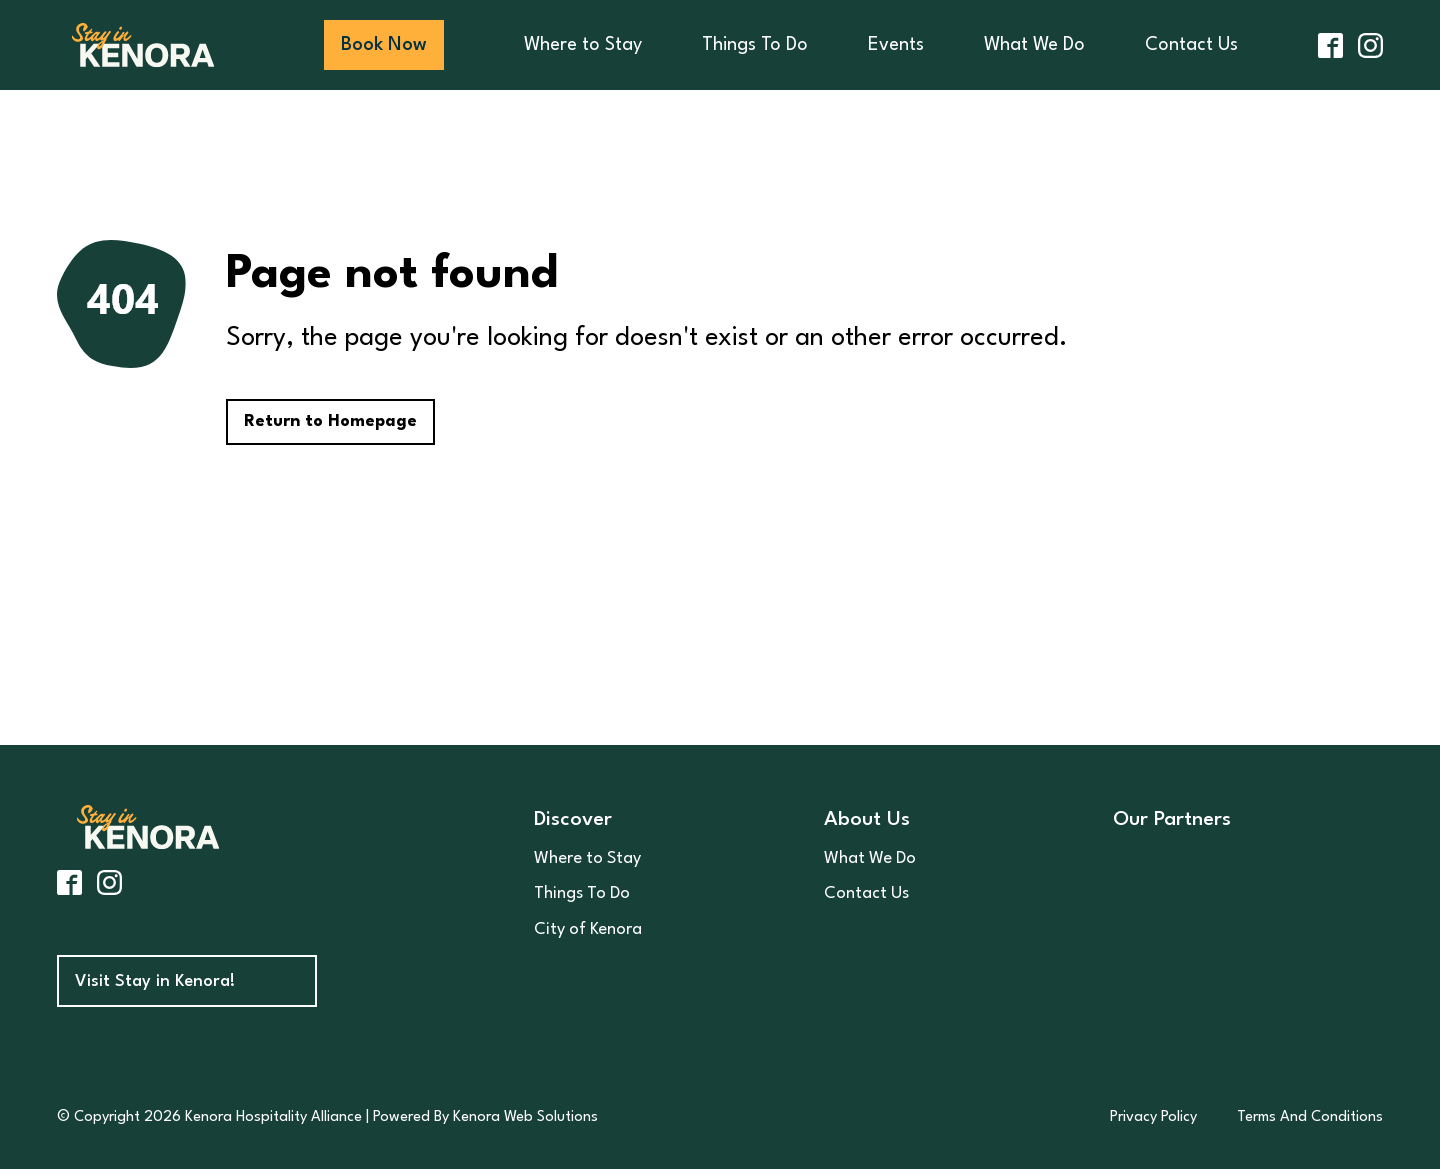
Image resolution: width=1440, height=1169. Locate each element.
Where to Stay (583, 45)
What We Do (1034, 45)
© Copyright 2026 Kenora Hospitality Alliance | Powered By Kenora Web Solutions (327, 1117)
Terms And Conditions (1310, 1117)
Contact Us (1191, 45)
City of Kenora (588, 929)
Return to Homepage (330, 421)
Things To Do (755, 45)
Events (896, 45)
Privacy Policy (1153, 1117)
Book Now (384, 45)
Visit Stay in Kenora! (155, 981)
